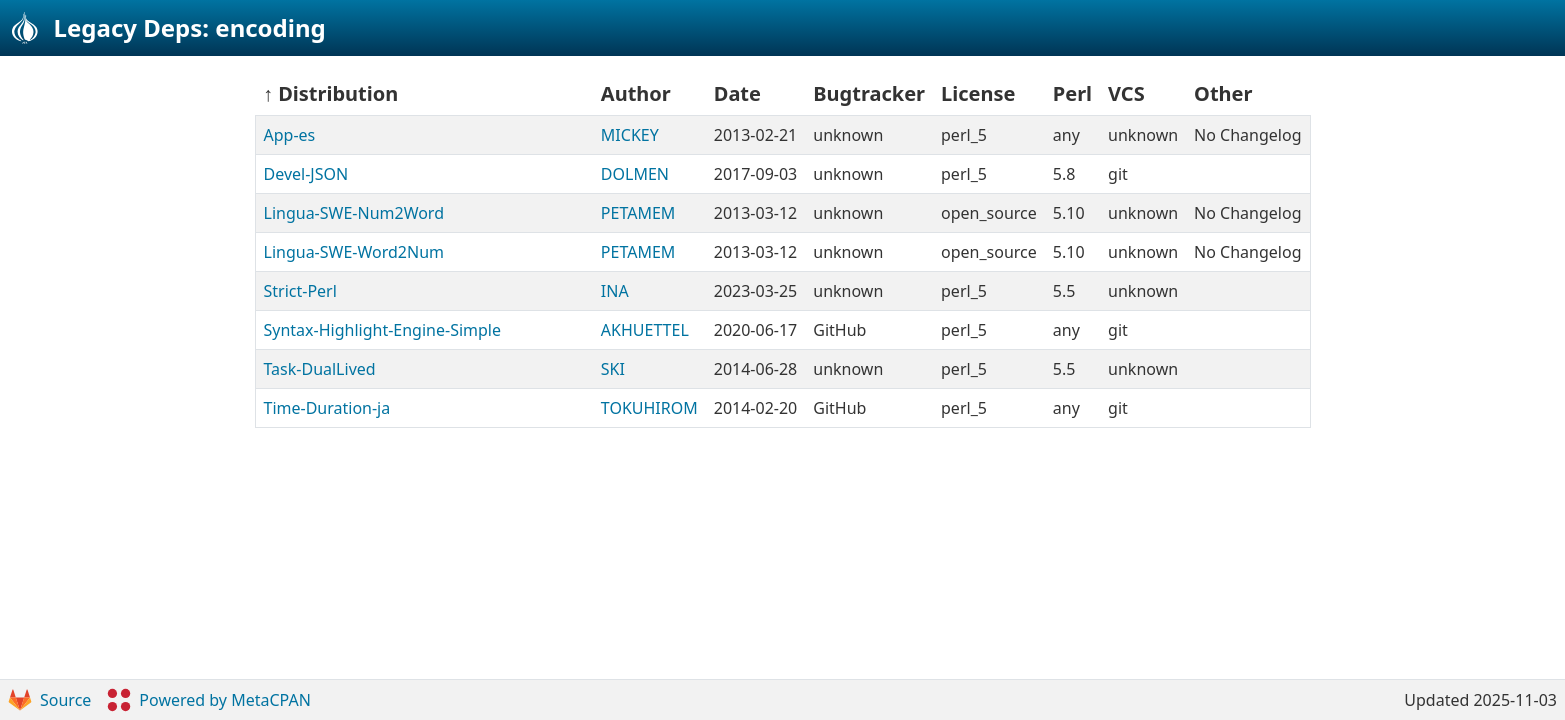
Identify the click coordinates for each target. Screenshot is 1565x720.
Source (49, 700)
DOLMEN (635, 174)
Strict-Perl (300, 291)
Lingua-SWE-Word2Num (354, 252)
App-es (290, 135)
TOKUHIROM (649, 408)
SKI (613, 369)
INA (615, 291)
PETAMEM (638, 213)
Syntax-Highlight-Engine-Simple (383, 330)
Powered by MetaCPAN (208, 700)
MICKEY (630, 135)
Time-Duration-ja (327, 408)
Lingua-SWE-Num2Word (354, 213)
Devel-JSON (306, 174)
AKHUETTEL (645, 330)
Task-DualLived (320, 369)
